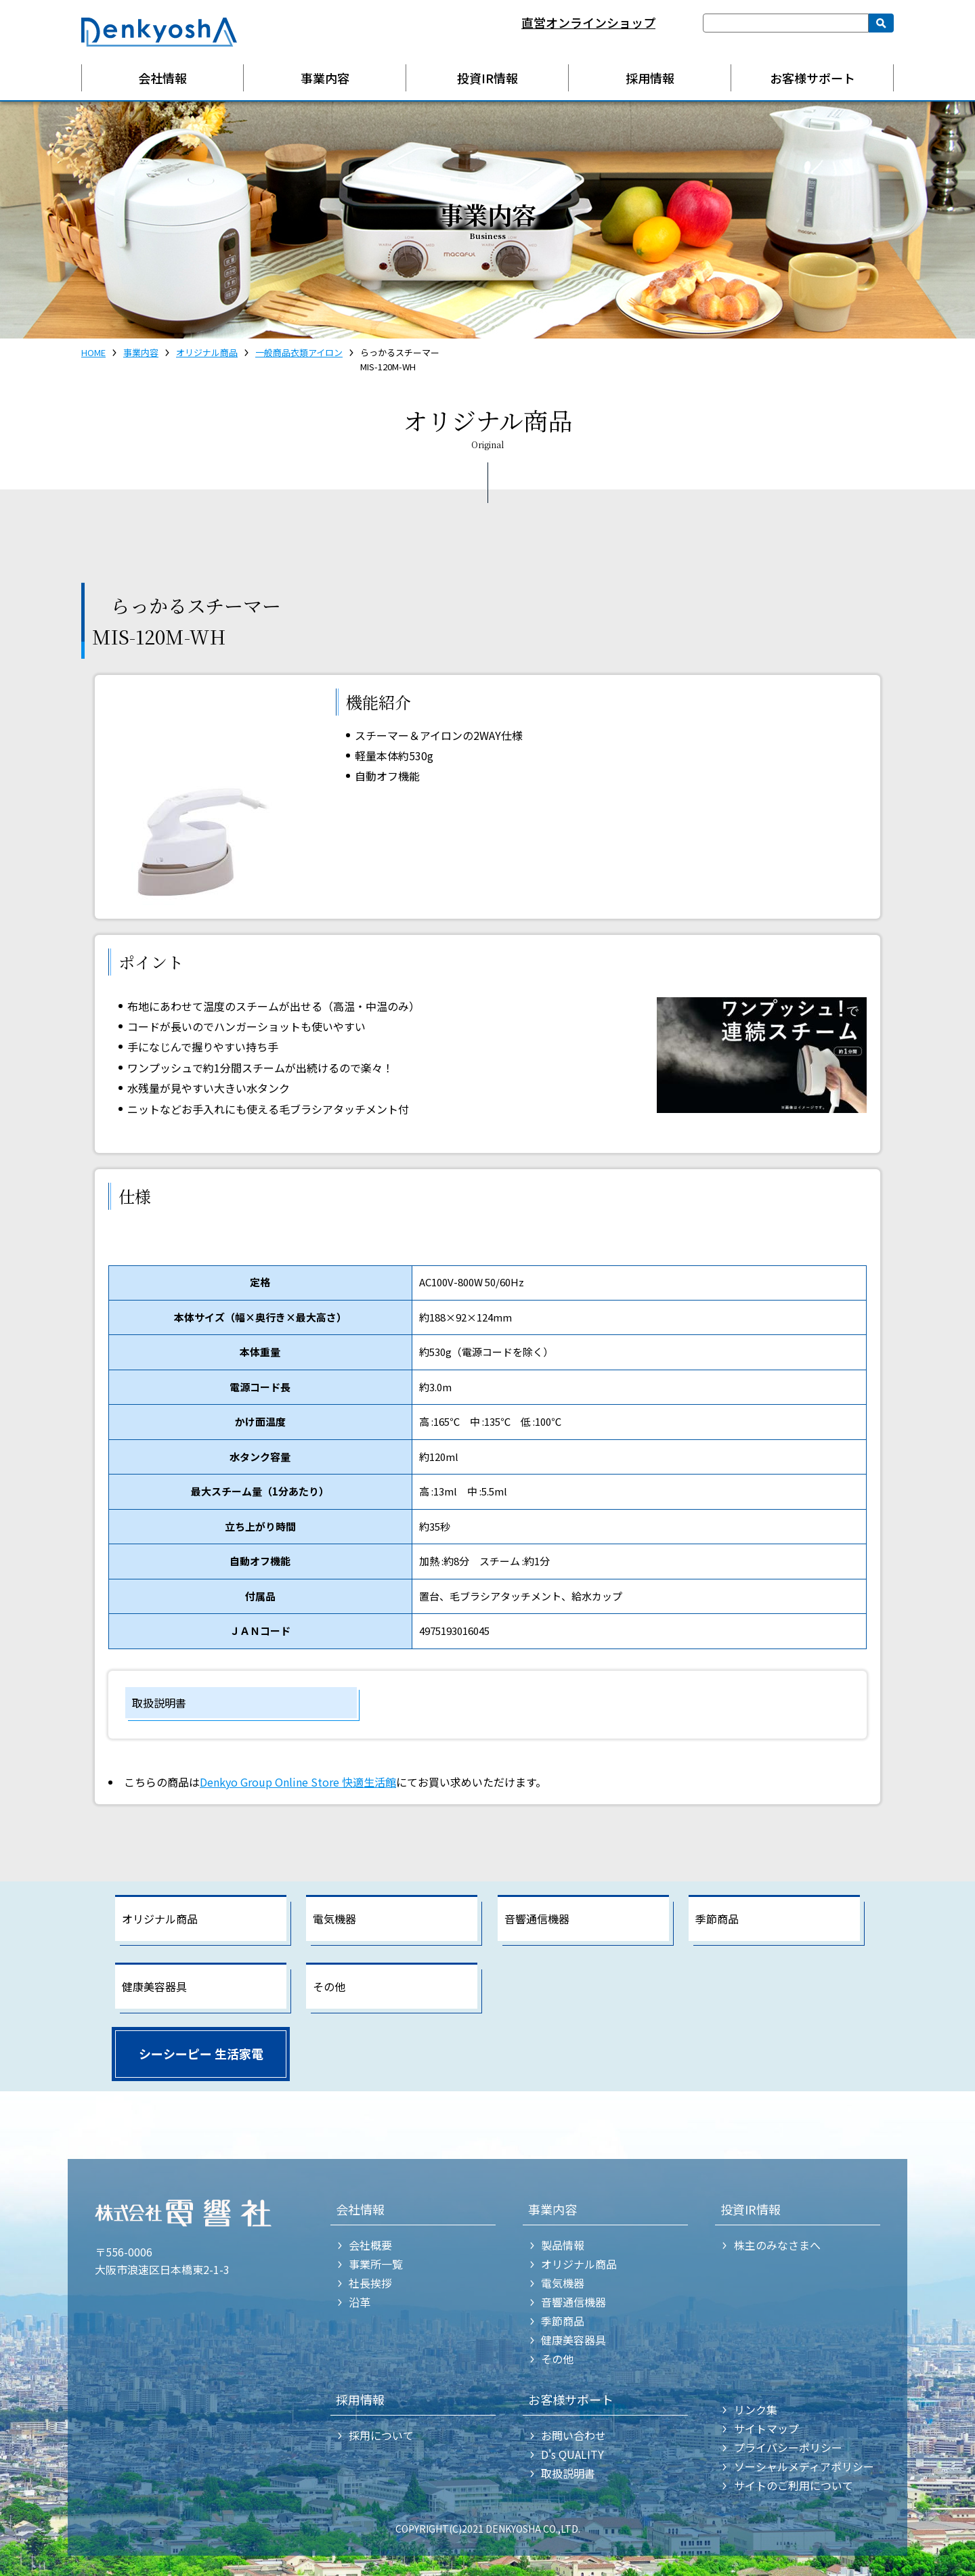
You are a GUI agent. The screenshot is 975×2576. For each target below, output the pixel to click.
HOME (93, 352)
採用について (381, 2435)
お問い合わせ (573, 2435)
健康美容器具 (154, 1986)
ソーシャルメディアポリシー (804, 2466)
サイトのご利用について (793, 2485)
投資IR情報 (487, 78)
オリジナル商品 (207, 352)
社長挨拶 (370, 2283)
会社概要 (370, 2245)
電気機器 (334, 1919)
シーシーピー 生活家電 (201, 2053)
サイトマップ (766, 2428)
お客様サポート (812, 78)
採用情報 (650, 78)
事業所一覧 (376, 2264)
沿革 (359, 2302)
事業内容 (325, 78)
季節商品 (717, 1919)
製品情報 (562, 2245)
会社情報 (162, 78)
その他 (329, 1986)
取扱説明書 (159, 1703)
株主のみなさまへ (777, 2245)
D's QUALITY (572, 2454)
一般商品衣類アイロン (299, 352)
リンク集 (755, 2409)
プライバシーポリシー (788, 2447)
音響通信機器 (536, 1919)
